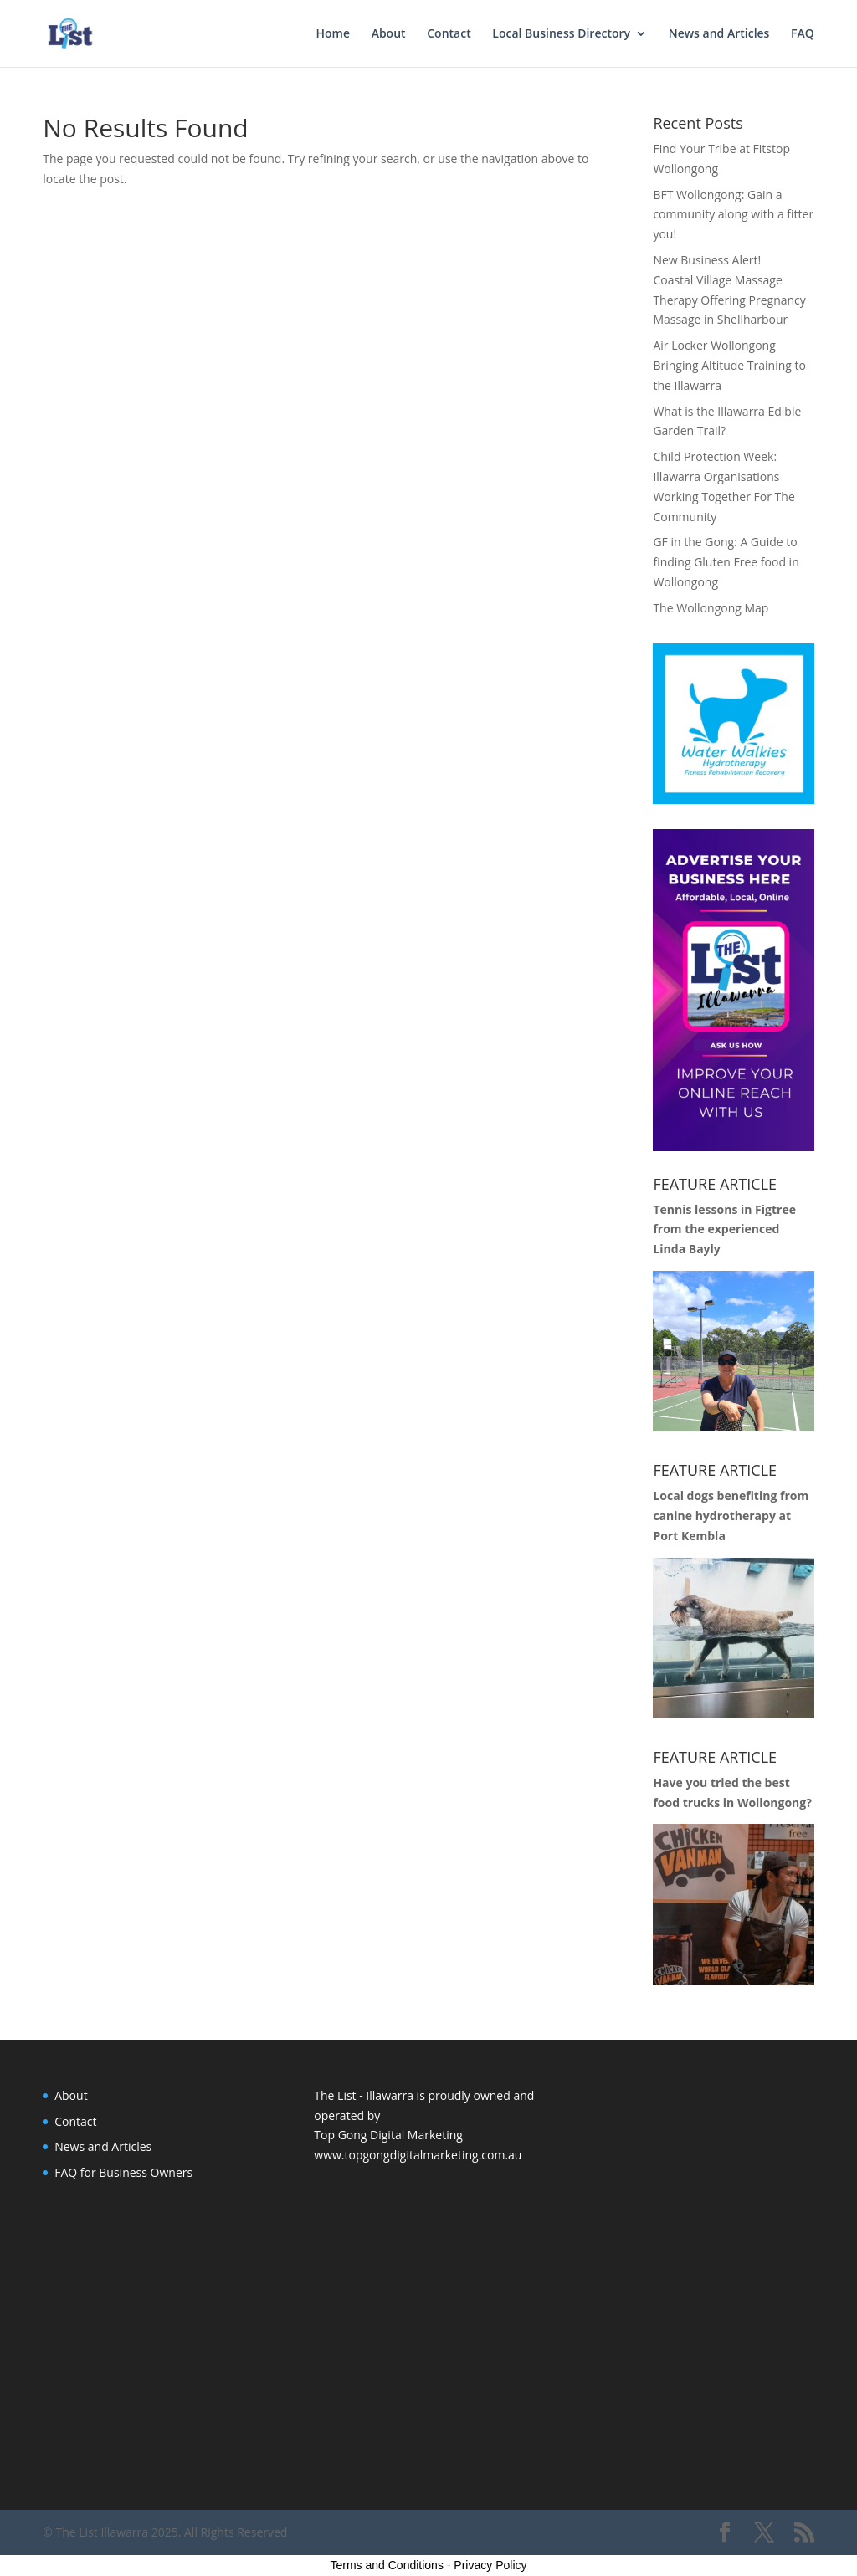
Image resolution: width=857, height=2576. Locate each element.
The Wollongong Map (710, 608)
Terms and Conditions (387, 2565)
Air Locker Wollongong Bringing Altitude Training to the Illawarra (729, 365)
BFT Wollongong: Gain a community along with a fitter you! (733, 215)
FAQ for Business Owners (123, 2172)
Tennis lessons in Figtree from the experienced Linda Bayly (724, 1229)
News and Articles (719, 34)
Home (333, 34)
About (389, 34)
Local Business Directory (561, 34)
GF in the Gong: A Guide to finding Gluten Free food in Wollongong (725, 562)
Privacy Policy (490, 2565)
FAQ (802, 34)
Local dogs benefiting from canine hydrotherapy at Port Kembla (730, 1516)
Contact (448, 34)
